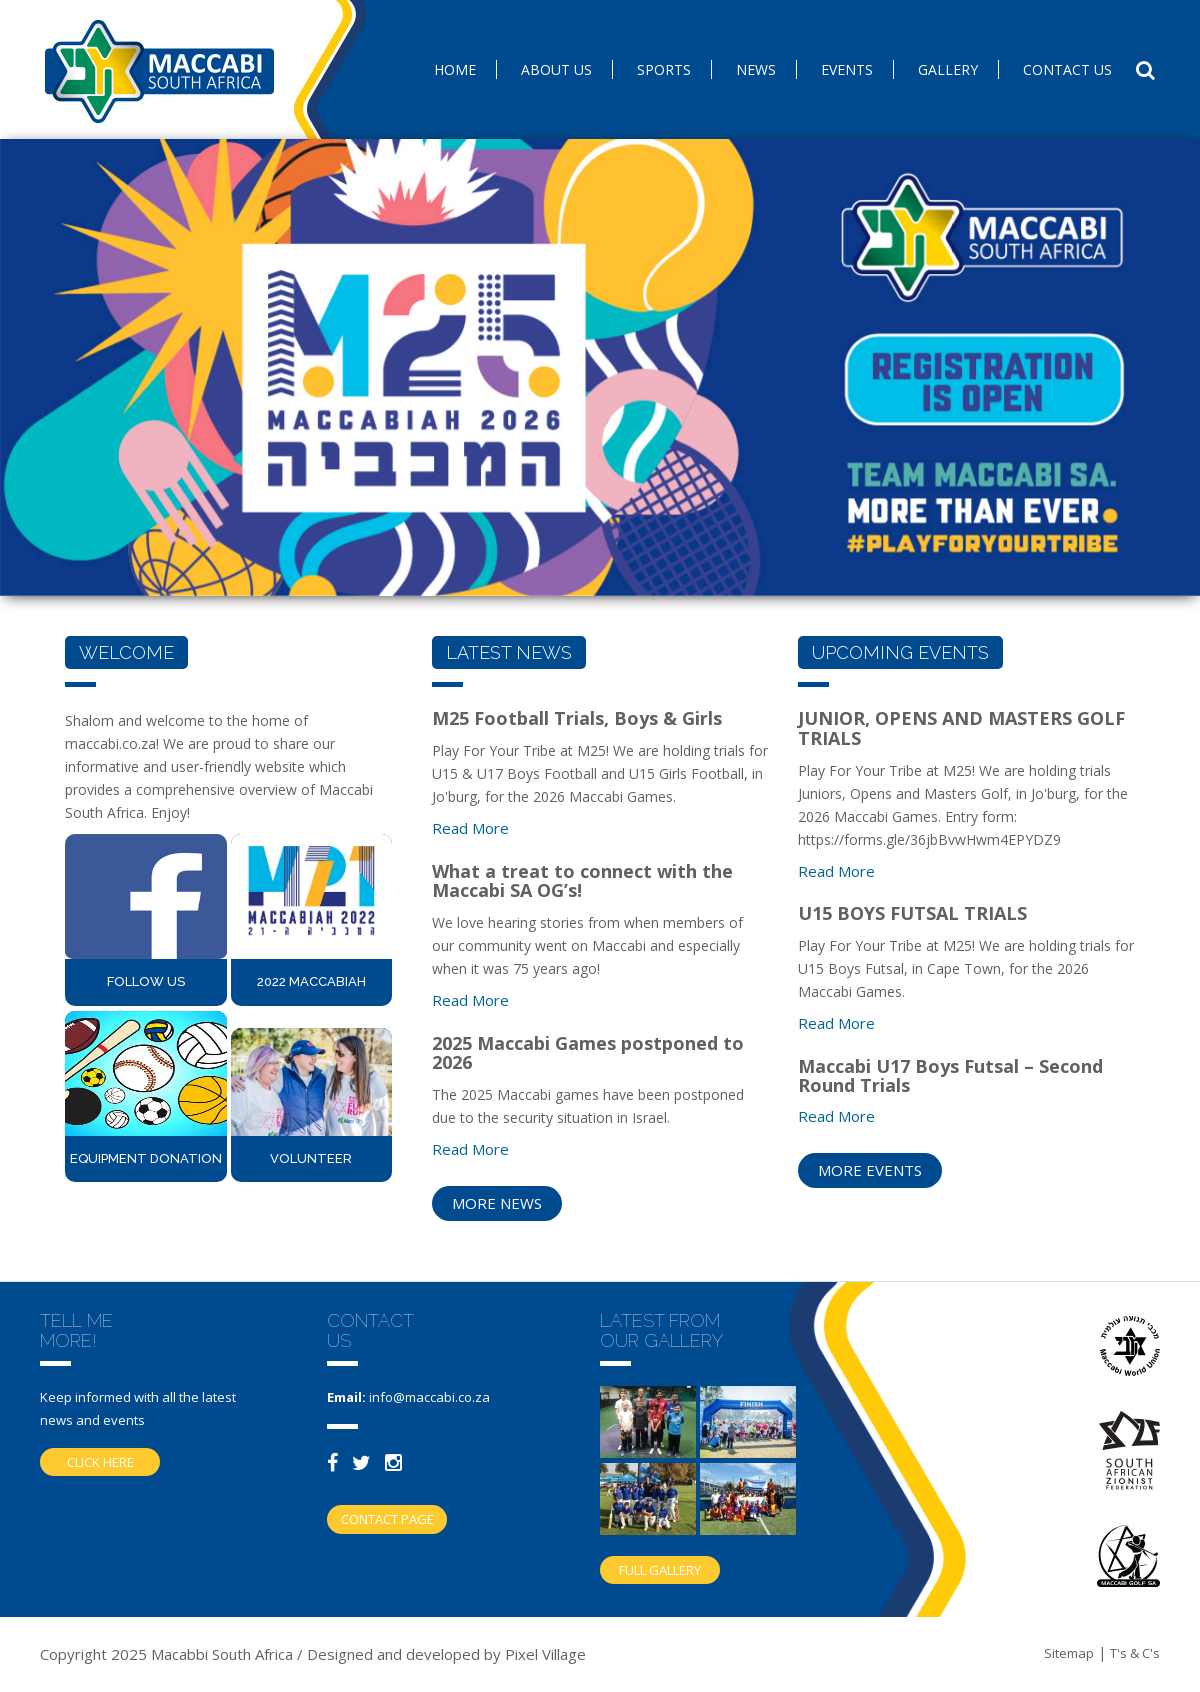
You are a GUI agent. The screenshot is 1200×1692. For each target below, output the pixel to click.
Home (455, 69)
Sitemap (1069, 1653)
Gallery (948, 69)
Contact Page (387, 1519)
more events (870, 1170)
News (756, 69)
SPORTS (664, 69)
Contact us (1067, 69)
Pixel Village (545, 1654)
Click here (100, 1462)
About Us (556, 69)
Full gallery (660, 1570)
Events (847, 69)
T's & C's (1135, 1653)
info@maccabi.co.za (429, 1397)
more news (497, 1203)
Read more (470, 828)
